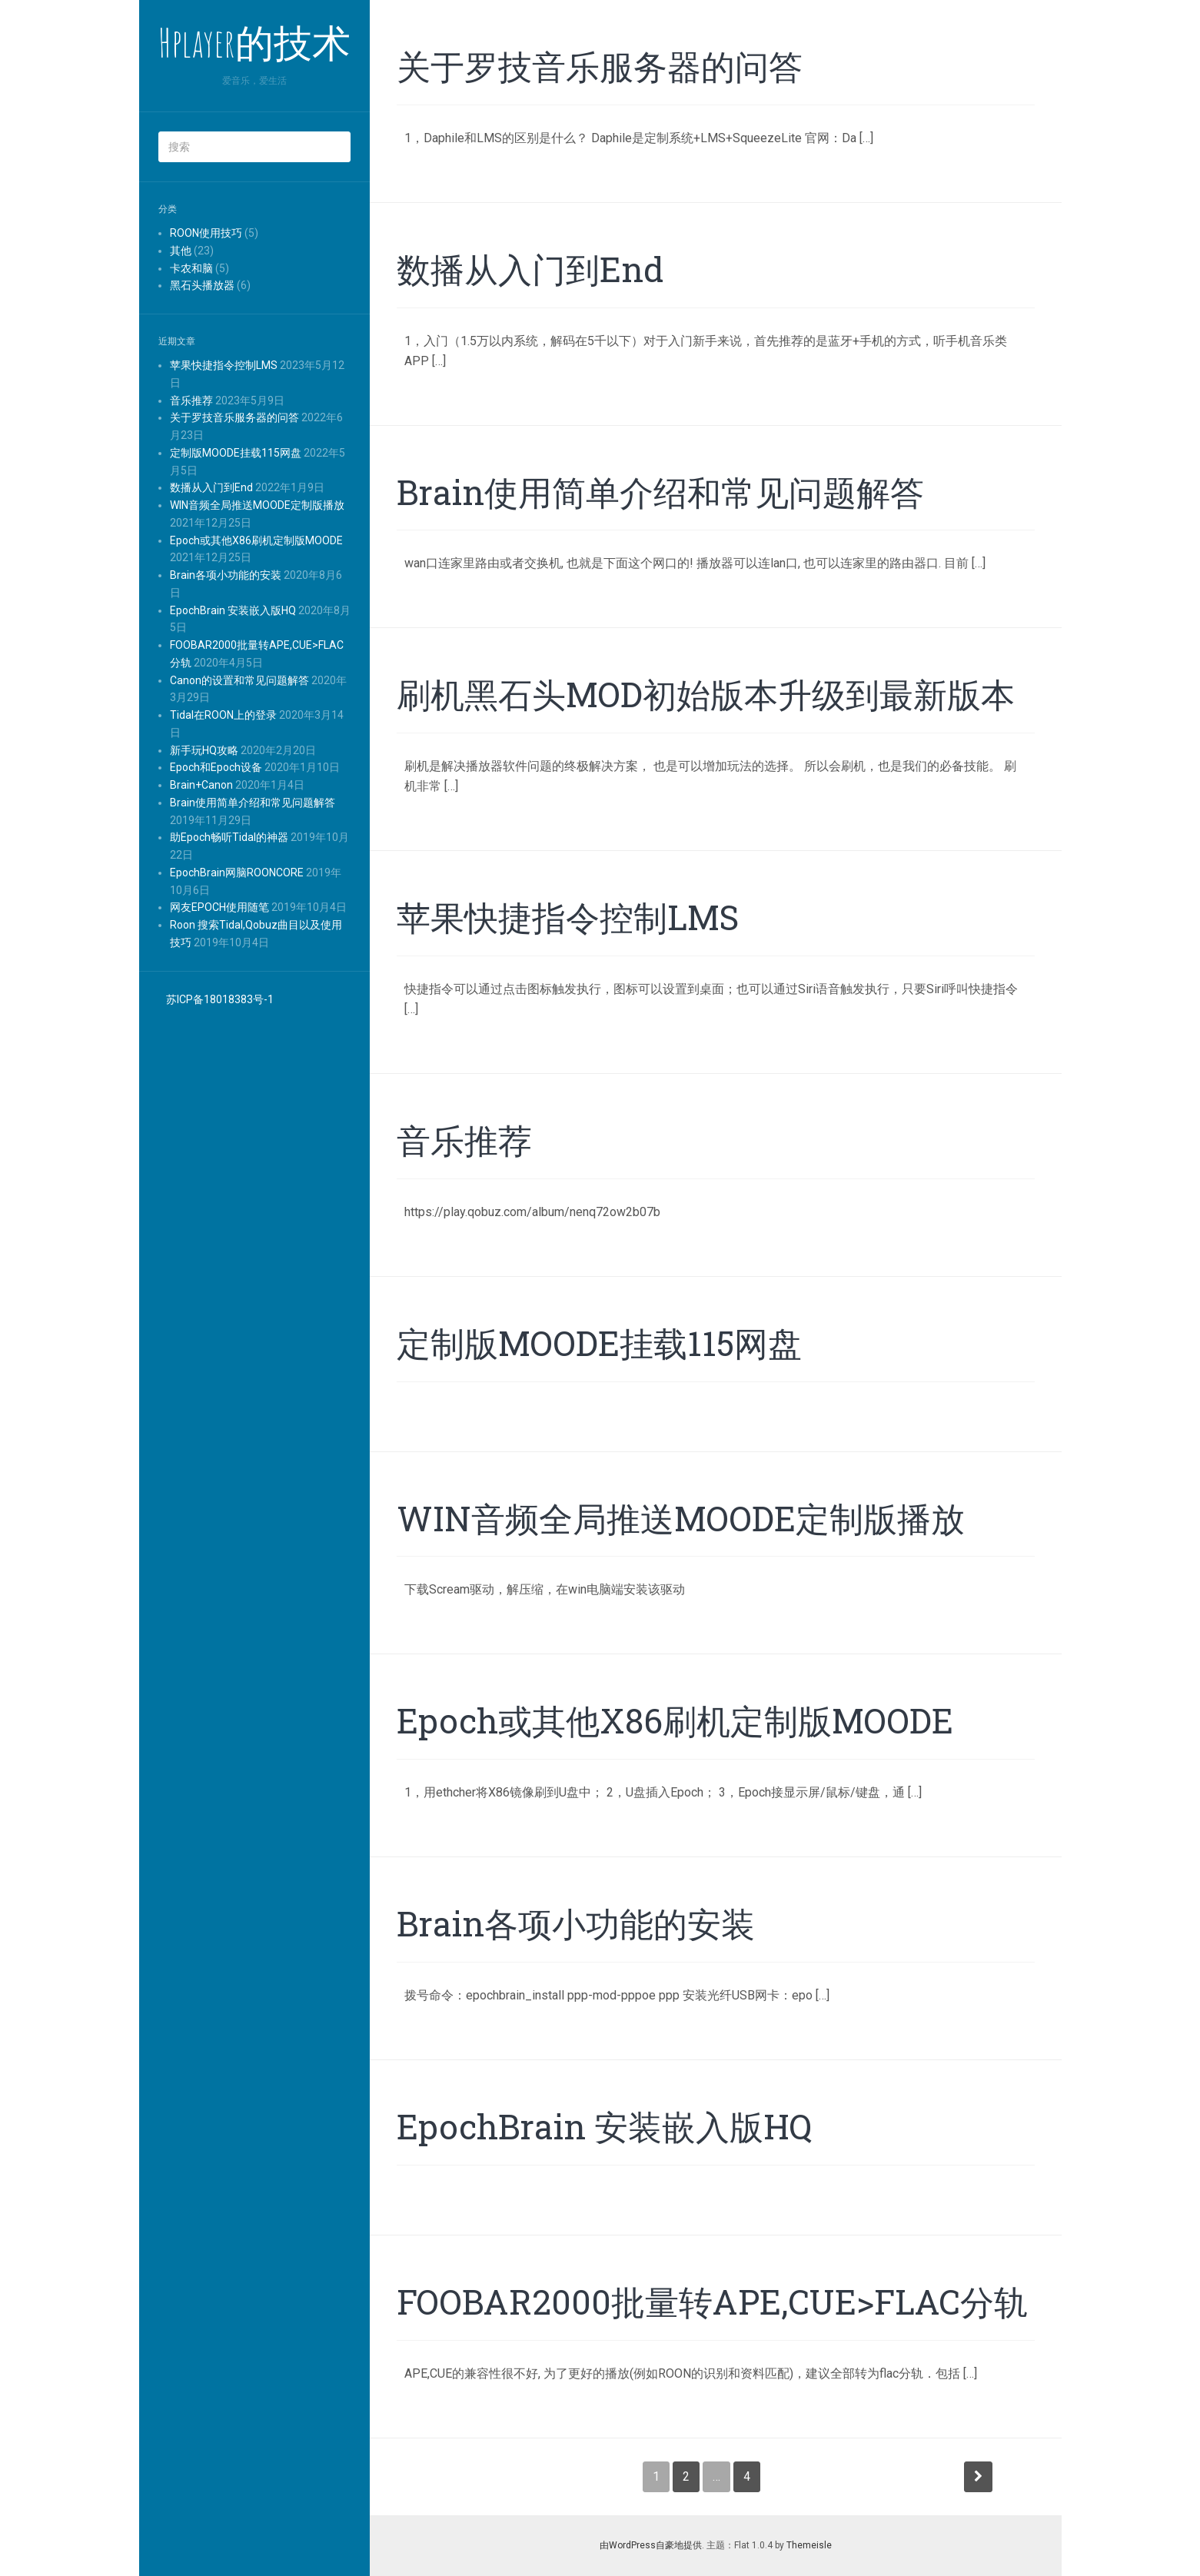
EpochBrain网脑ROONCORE (237, 872)
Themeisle (809, 2545)
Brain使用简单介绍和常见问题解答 (252, 802)
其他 (180, 250)
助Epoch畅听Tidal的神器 (229, 837)
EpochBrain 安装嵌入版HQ (233, 610)
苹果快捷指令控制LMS (224, 365)
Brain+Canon (201, 785)
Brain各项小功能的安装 (225, 575)
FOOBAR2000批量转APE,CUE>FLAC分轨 (712, 2301)
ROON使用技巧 (206, 233)
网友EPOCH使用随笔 (219, 907)
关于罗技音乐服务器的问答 (234, 417)
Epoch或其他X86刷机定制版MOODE (256, 540)
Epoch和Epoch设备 (216, 767)
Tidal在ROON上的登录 (223, 715)
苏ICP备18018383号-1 (220, 999)
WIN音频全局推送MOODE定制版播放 (257, 505)
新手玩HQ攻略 (204, 750)
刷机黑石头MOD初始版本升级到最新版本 (706, 694)
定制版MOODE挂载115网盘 (235, 453)
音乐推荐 (191, 400)
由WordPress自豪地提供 (651, 2545)
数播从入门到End (211, 487)
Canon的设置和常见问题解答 (239, 680)
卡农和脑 (191, 268)
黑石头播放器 (202, 285)
